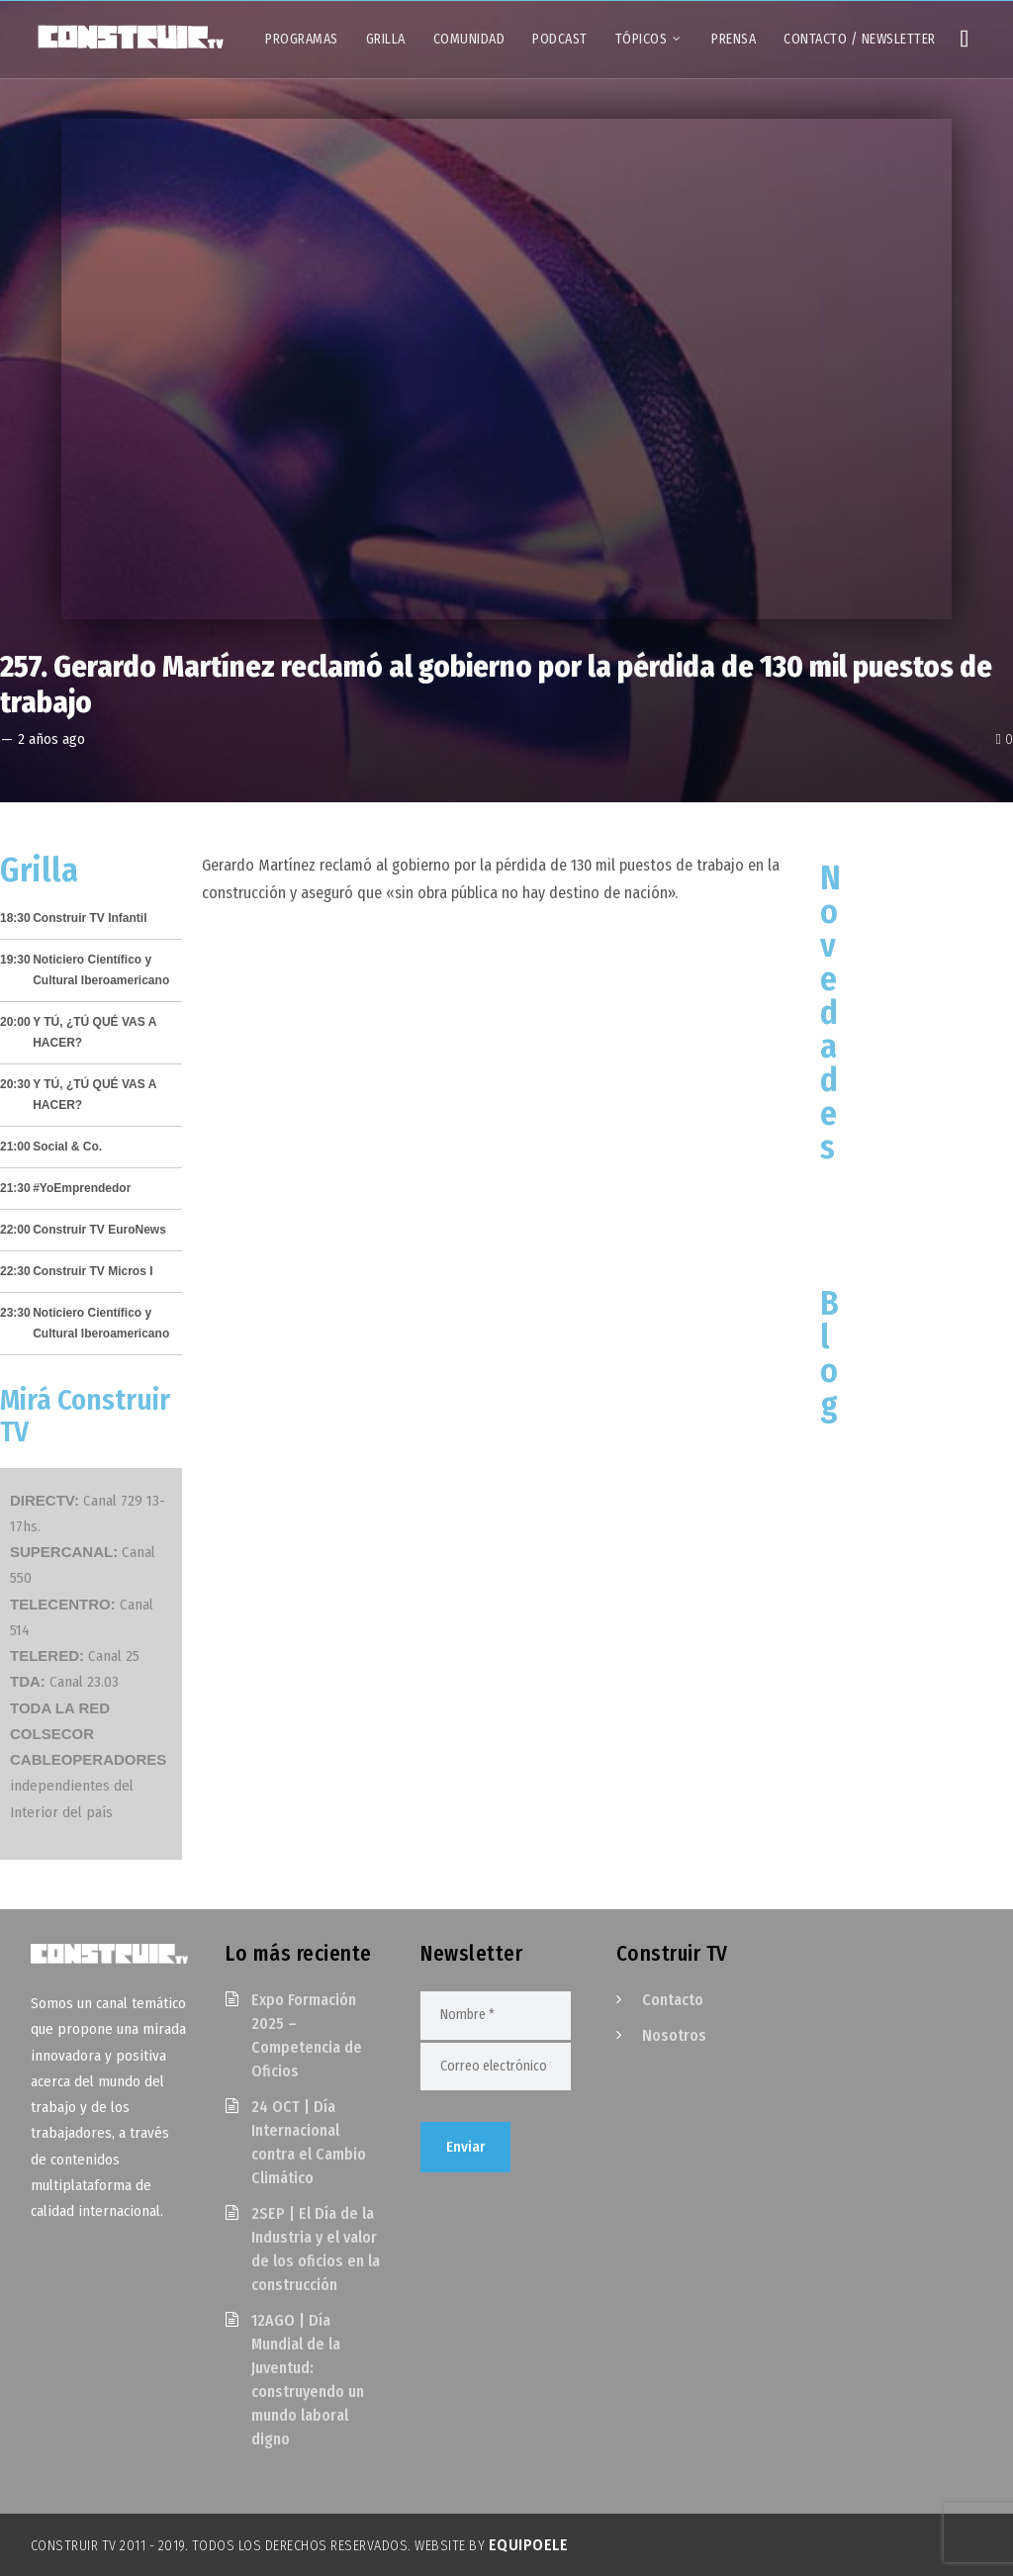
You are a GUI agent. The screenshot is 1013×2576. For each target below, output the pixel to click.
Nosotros (674, 2035)
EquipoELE (529, 2544)
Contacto (672, 1999)
